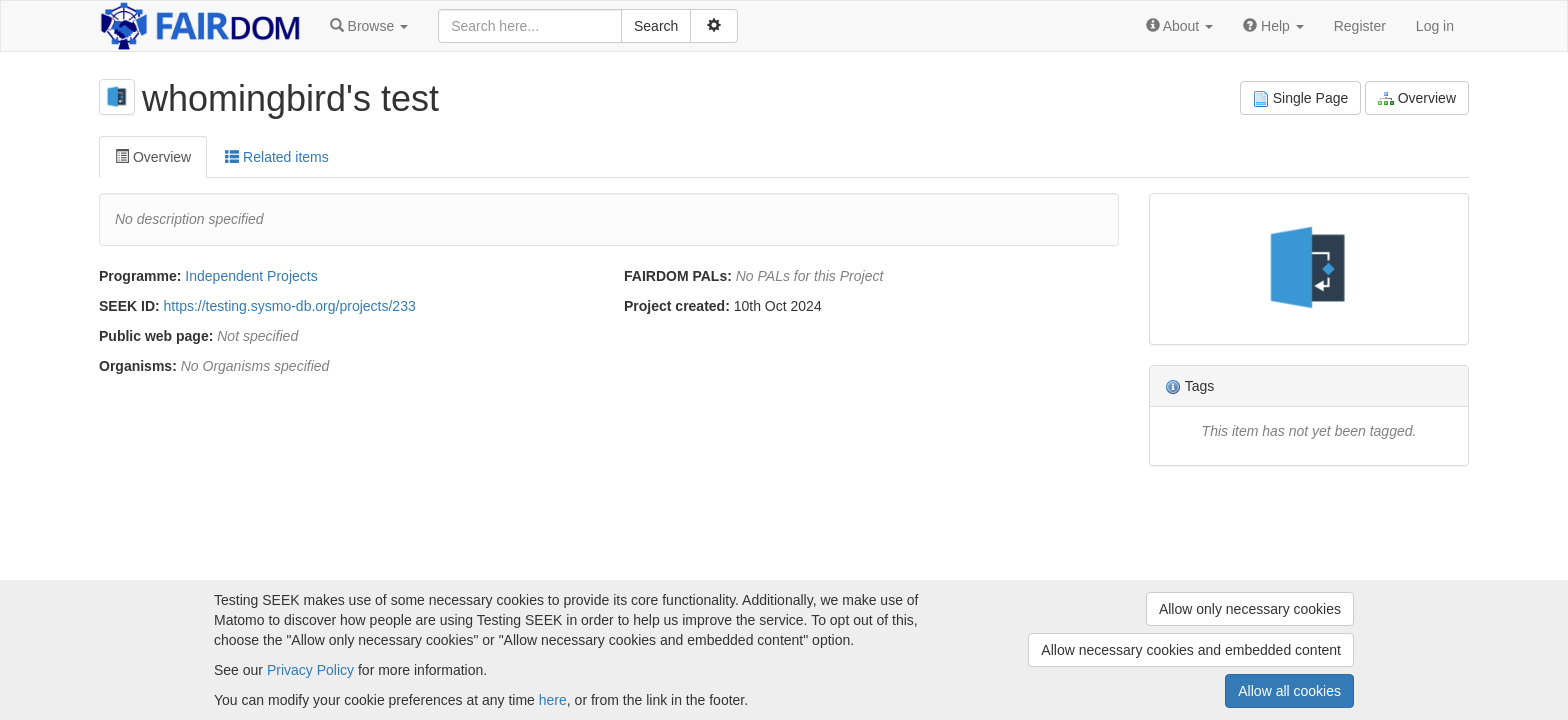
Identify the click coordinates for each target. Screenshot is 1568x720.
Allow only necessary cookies (1250, 609)
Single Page (1300, 98)
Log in (1435, 26)
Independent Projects (251, 276)
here (553, 700)
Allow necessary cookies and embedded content (1191, 650)
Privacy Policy (310, 670)
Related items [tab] (276, 157)
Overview (1417, 98)
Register (1360, 26)
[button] (369, 26)
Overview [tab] (153, 157)
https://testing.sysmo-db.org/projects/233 (290, 306)
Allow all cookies (1289, 691)
